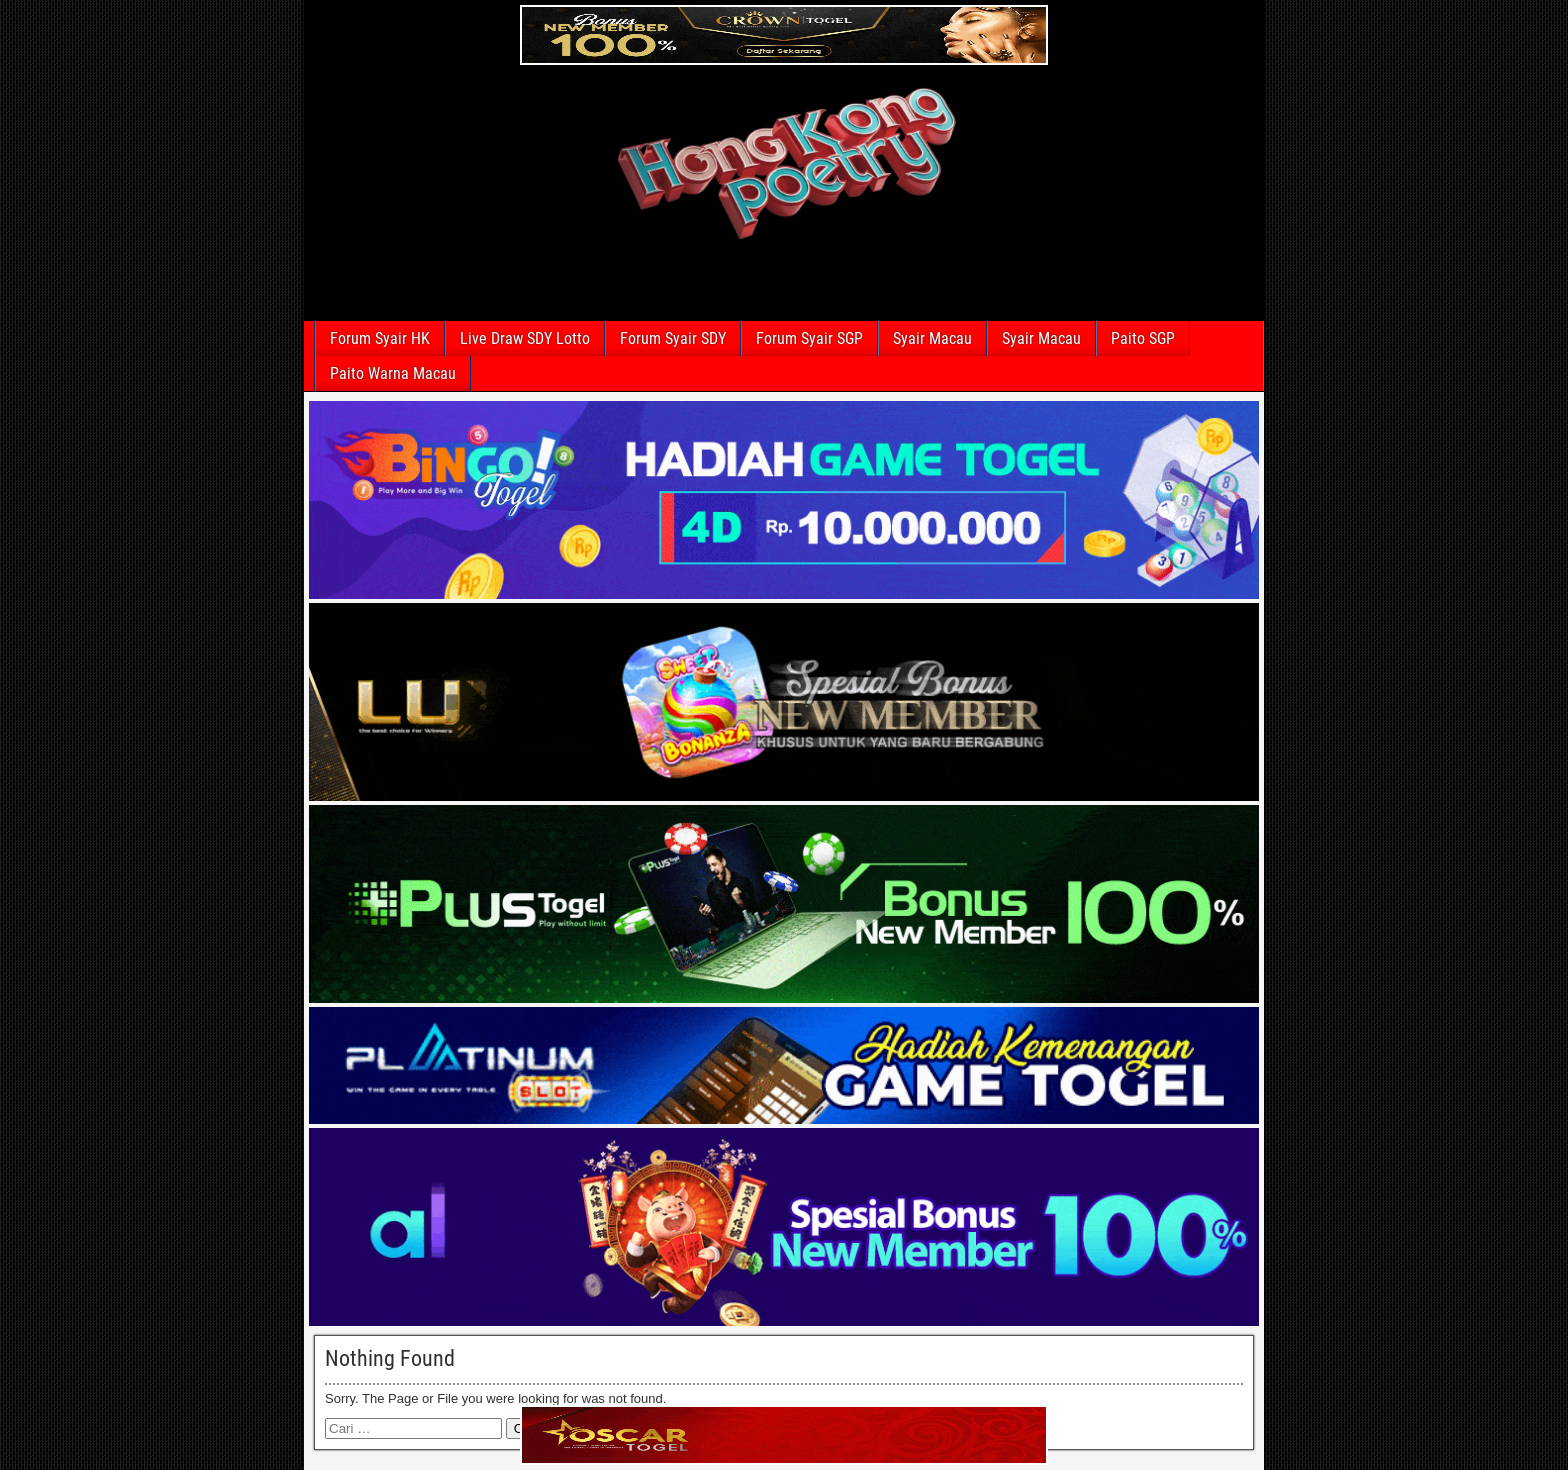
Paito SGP (1143, 338)
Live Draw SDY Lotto (525, 338)
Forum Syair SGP (809, 338)
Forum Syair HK (380, 338)
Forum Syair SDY (673, 338)
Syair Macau (932, 338)
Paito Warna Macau (393, 373)
